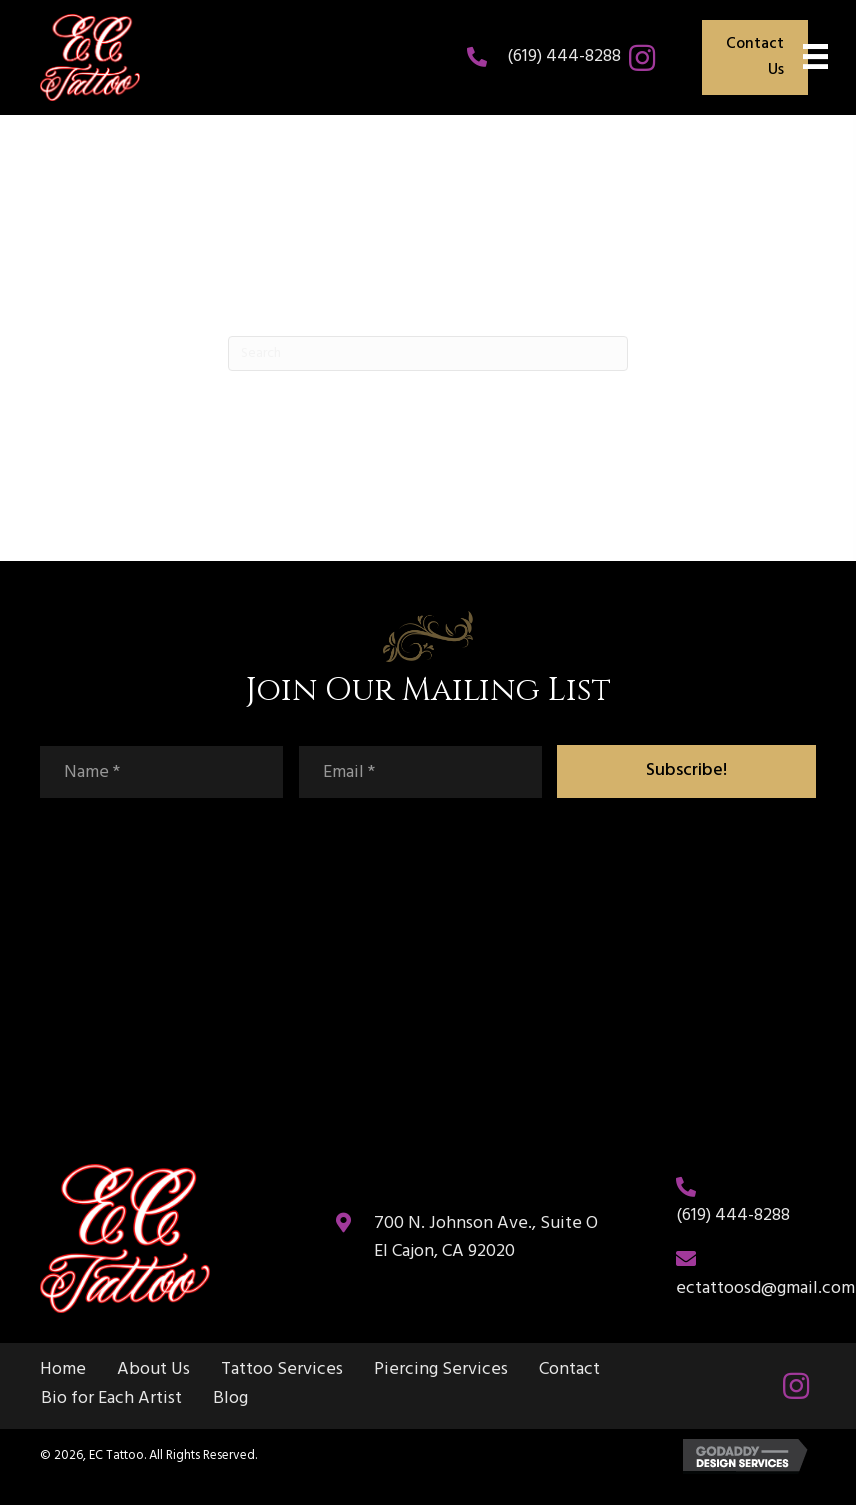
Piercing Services (441, 1370)
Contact (569, 1370)
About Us (153, 1370)
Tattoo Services (282, 1370)
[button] (642, 58)
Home (63, 1370)
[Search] (428, 353)
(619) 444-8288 (564, 56)
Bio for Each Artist (111, 1399)
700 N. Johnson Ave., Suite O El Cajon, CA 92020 (486, 1238)
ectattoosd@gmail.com (765, 1288)
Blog (230, 1399)
